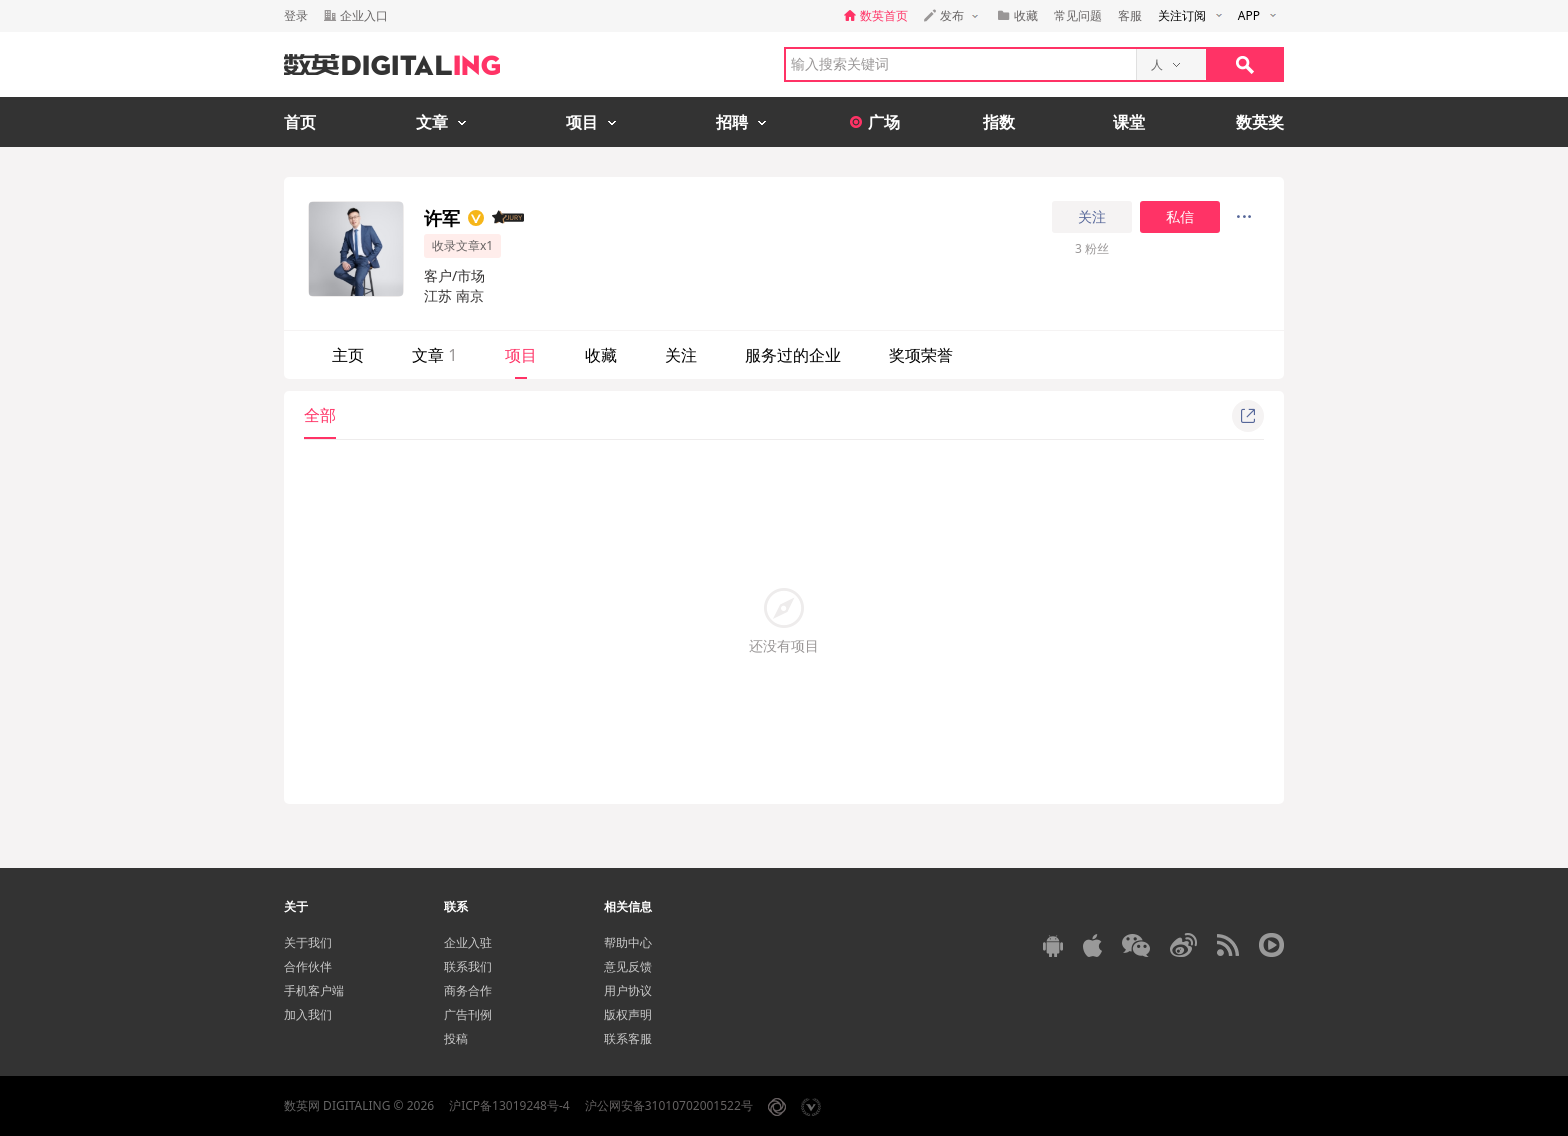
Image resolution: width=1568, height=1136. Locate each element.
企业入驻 (468, 942)
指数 (999, 122)
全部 (320, 415)
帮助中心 (628, 942)
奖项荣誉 (921, 355)
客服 (1130, 15)
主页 (348, 355)
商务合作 (468, 990)
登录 (296, 15)
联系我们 (468, 966)
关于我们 (308, 942)
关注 (1092, 217)
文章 (434, 355)
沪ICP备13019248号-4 (509, 1105)
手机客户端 (314, 990)
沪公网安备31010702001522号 (669, 1105)
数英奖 (1260, 122)
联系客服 (628, 1038)
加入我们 (308, 1014)
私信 (1180, 217)
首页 (300, 122)
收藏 (601, 355)
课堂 (1129, 122)
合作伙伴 (308, 966)
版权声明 (628, 1014)
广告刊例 (468, 1014)
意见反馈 (628, 966)
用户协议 (628, 990)
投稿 (456, 1038)
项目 (521, 355)
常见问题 (1078, 15)
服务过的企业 (793, 355)
